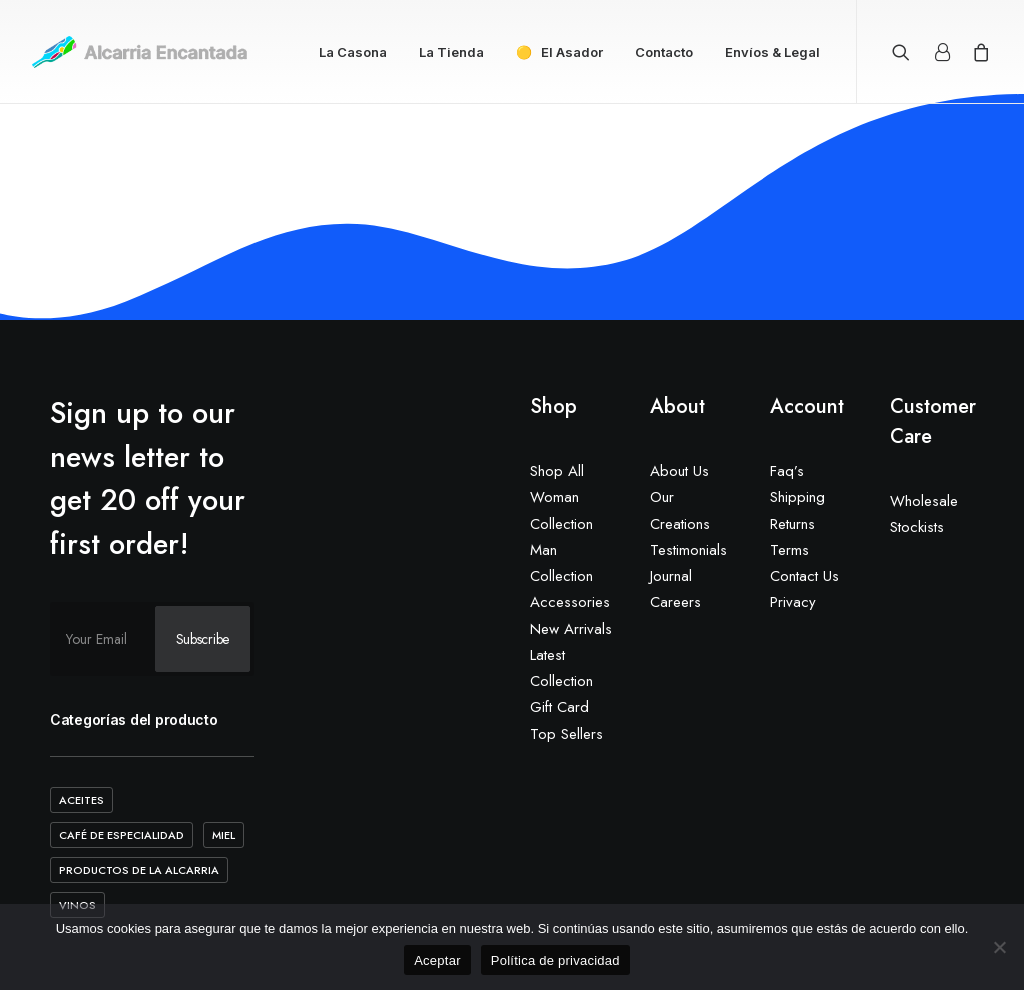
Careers (675, 602)
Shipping (797, 497)
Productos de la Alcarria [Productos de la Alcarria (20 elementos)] (139, 870)
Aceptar (437, 960)
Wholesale (924, 501)
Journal (671, 576)
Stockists (917, 527)
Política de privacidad (555, 960)
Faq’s (787, 471)
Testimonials (688, 550)
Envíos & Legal (772, 52)
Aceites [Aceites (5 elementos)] (81, 800)
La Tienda (451, 52)
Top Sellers (566, 734)
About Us (679, 471)
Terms (789, 550)
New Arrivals (571, 629)
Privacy (793, 602)
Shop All (557, 471)
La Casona (353, 52)
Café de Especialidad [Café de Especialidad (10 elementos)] (121, 835)
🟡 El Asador (559, 52)
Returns (792, 524)
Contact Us (804, 576)
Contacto (664, 52)
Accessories (570, 602)
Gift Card (559, 707)
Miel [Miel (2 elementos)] (223, 835)
